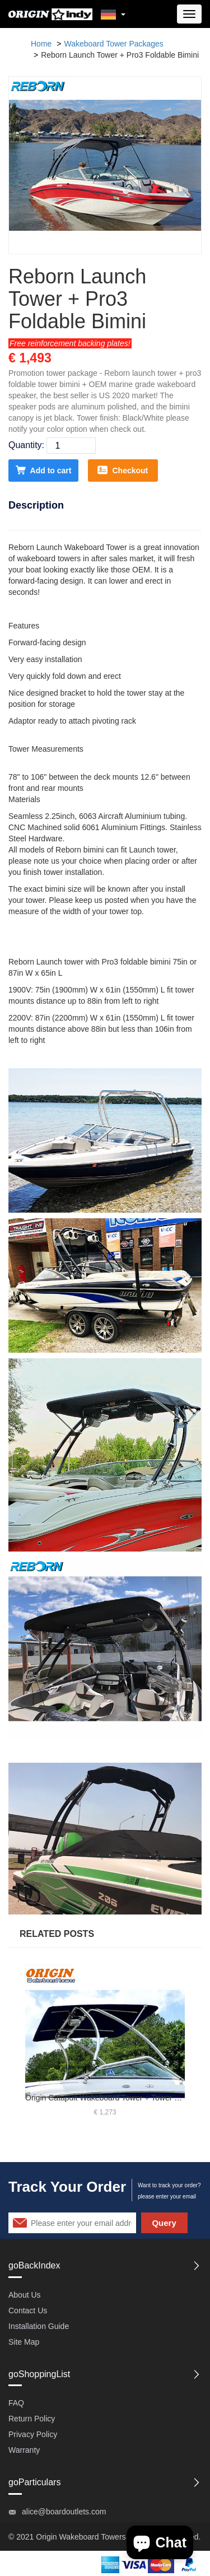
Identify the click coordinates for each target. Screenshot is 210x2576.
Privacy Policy (32, 2434)
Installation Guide (38, 2326)
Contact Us (27, 2310)
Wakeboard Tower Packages (113, 43)
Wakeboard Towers (92, 2536)
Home (41, 43)
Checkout (122, 470)
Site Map (23, 2341)
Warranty (24, 2449)
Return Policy (31, 2418)
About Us (24, 2294)
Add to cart (44, 470)
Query (164, 2223)
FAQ (16, 2402)
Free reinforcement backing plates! (70, 343)
